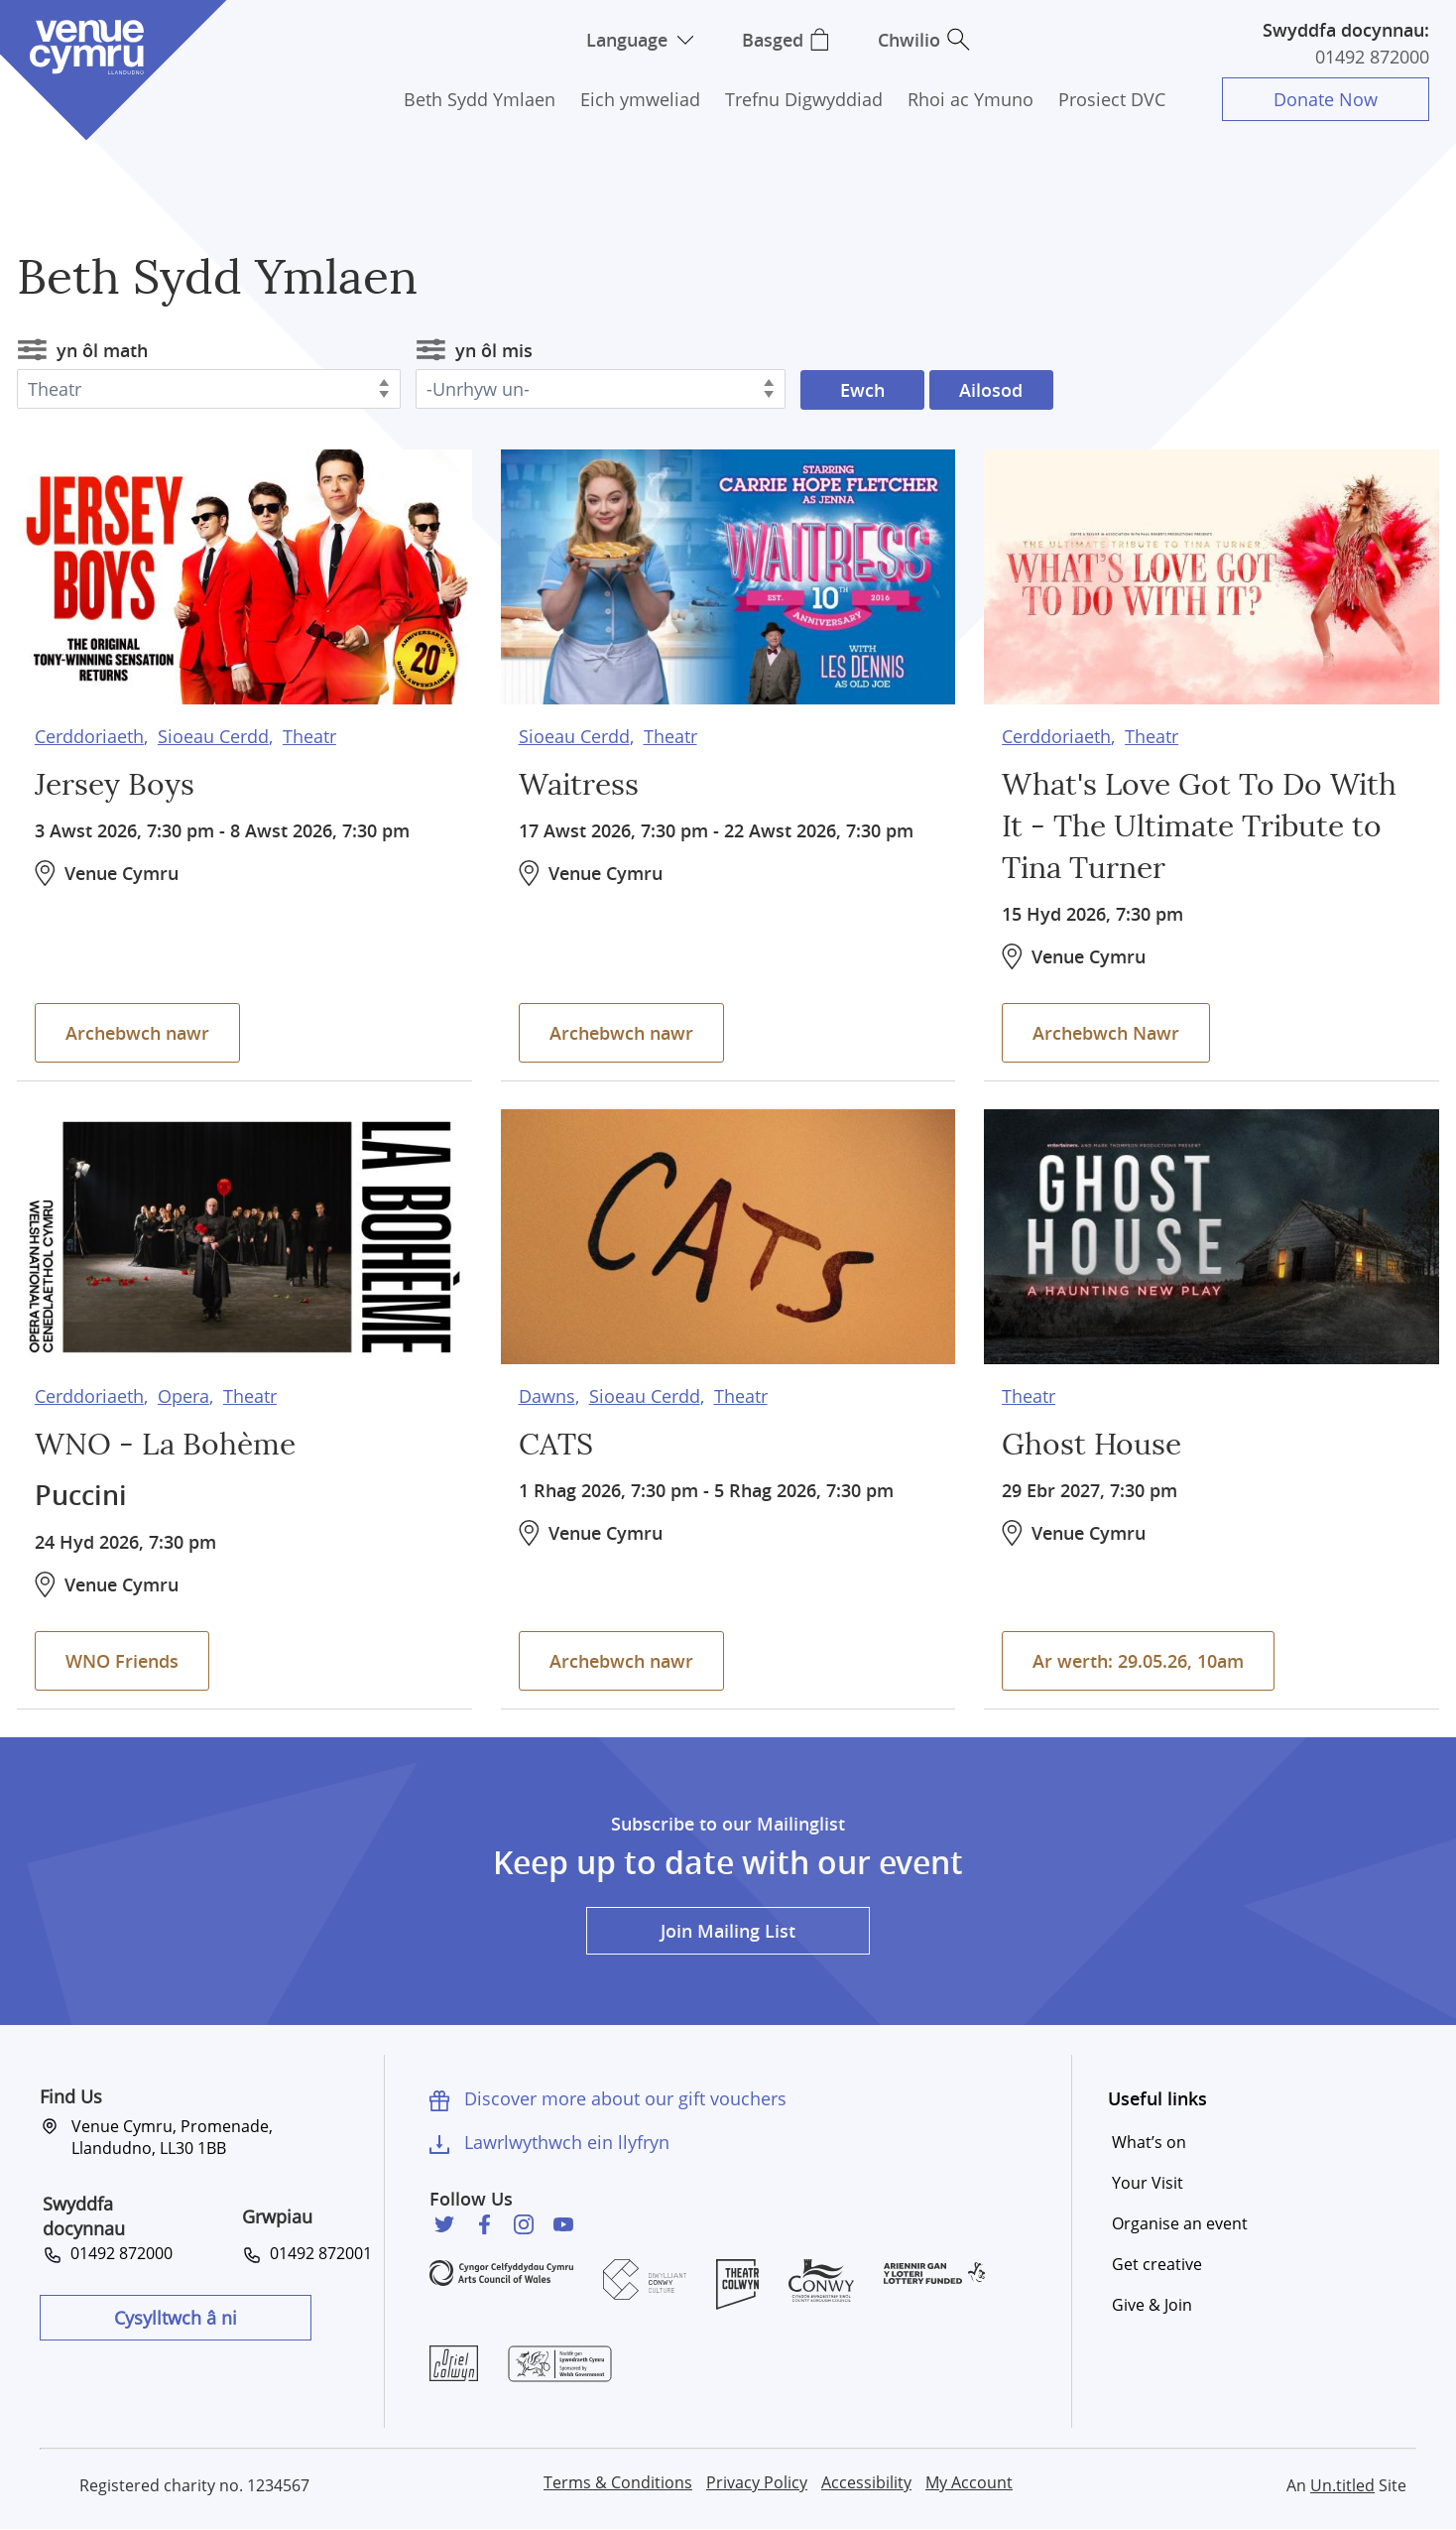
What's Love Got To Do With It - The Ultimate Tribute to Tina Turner (1199, 827)
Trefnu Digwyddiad (804, 99)
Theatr (309, 736)
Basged (772, 40)
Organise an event (1180, 2223)
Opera (183, 1396)
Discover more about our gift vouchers (625, 2098)
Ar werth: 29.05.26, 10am (1138, 1661)
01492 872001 (317, 2253)
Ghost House (1091, 1445)
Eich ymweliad (640, 99)
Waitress (579, 786)
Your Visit (1147, 2183)
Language (626, 40)
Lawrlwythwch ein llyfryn (566, 2142)
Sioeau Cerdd (213, 736)
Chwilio (909, 40)
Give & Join (1152, 2305)
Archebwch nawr (137, 1033)
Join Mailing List (728, 1931)
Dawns (547, 1396)
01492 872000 (1372, 56)
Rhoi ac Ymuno (970, 99)
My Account (969, 2482)
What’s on (1149, 2142)
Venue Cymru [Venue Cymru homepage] (86, 47)
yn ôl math (102, 350)
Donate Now (1326, 99)
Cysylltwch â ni (175, 2318)
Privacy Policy (756, 2482)
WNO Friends (122, 1661)
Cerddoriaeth (89, 736)
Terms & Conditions (618, 2482)
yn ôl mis (494, 350)
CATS (556, 1445)
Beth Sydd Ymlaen (479, 99)
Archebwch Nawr (1105, 1033)
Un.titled (1342, 2485)
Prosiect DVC (1111, 99)
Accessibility (866, 2482)
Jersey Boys (114, 786)
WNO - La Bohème (165, 1445)
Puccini (81, 1495)
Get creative (1157, 2264)
